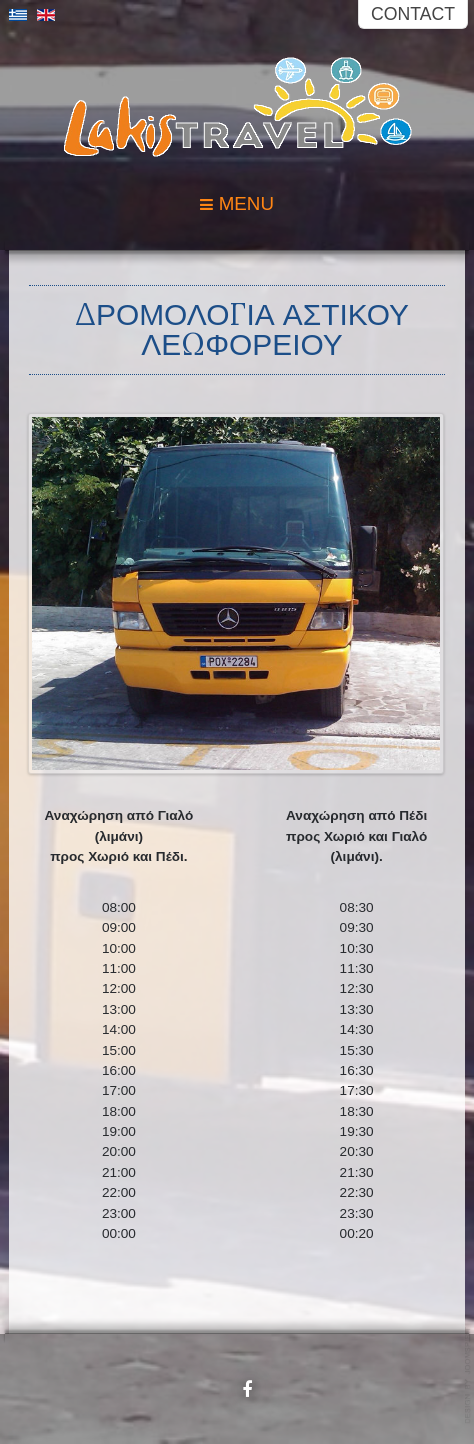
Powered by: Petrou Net (469, 1375)
